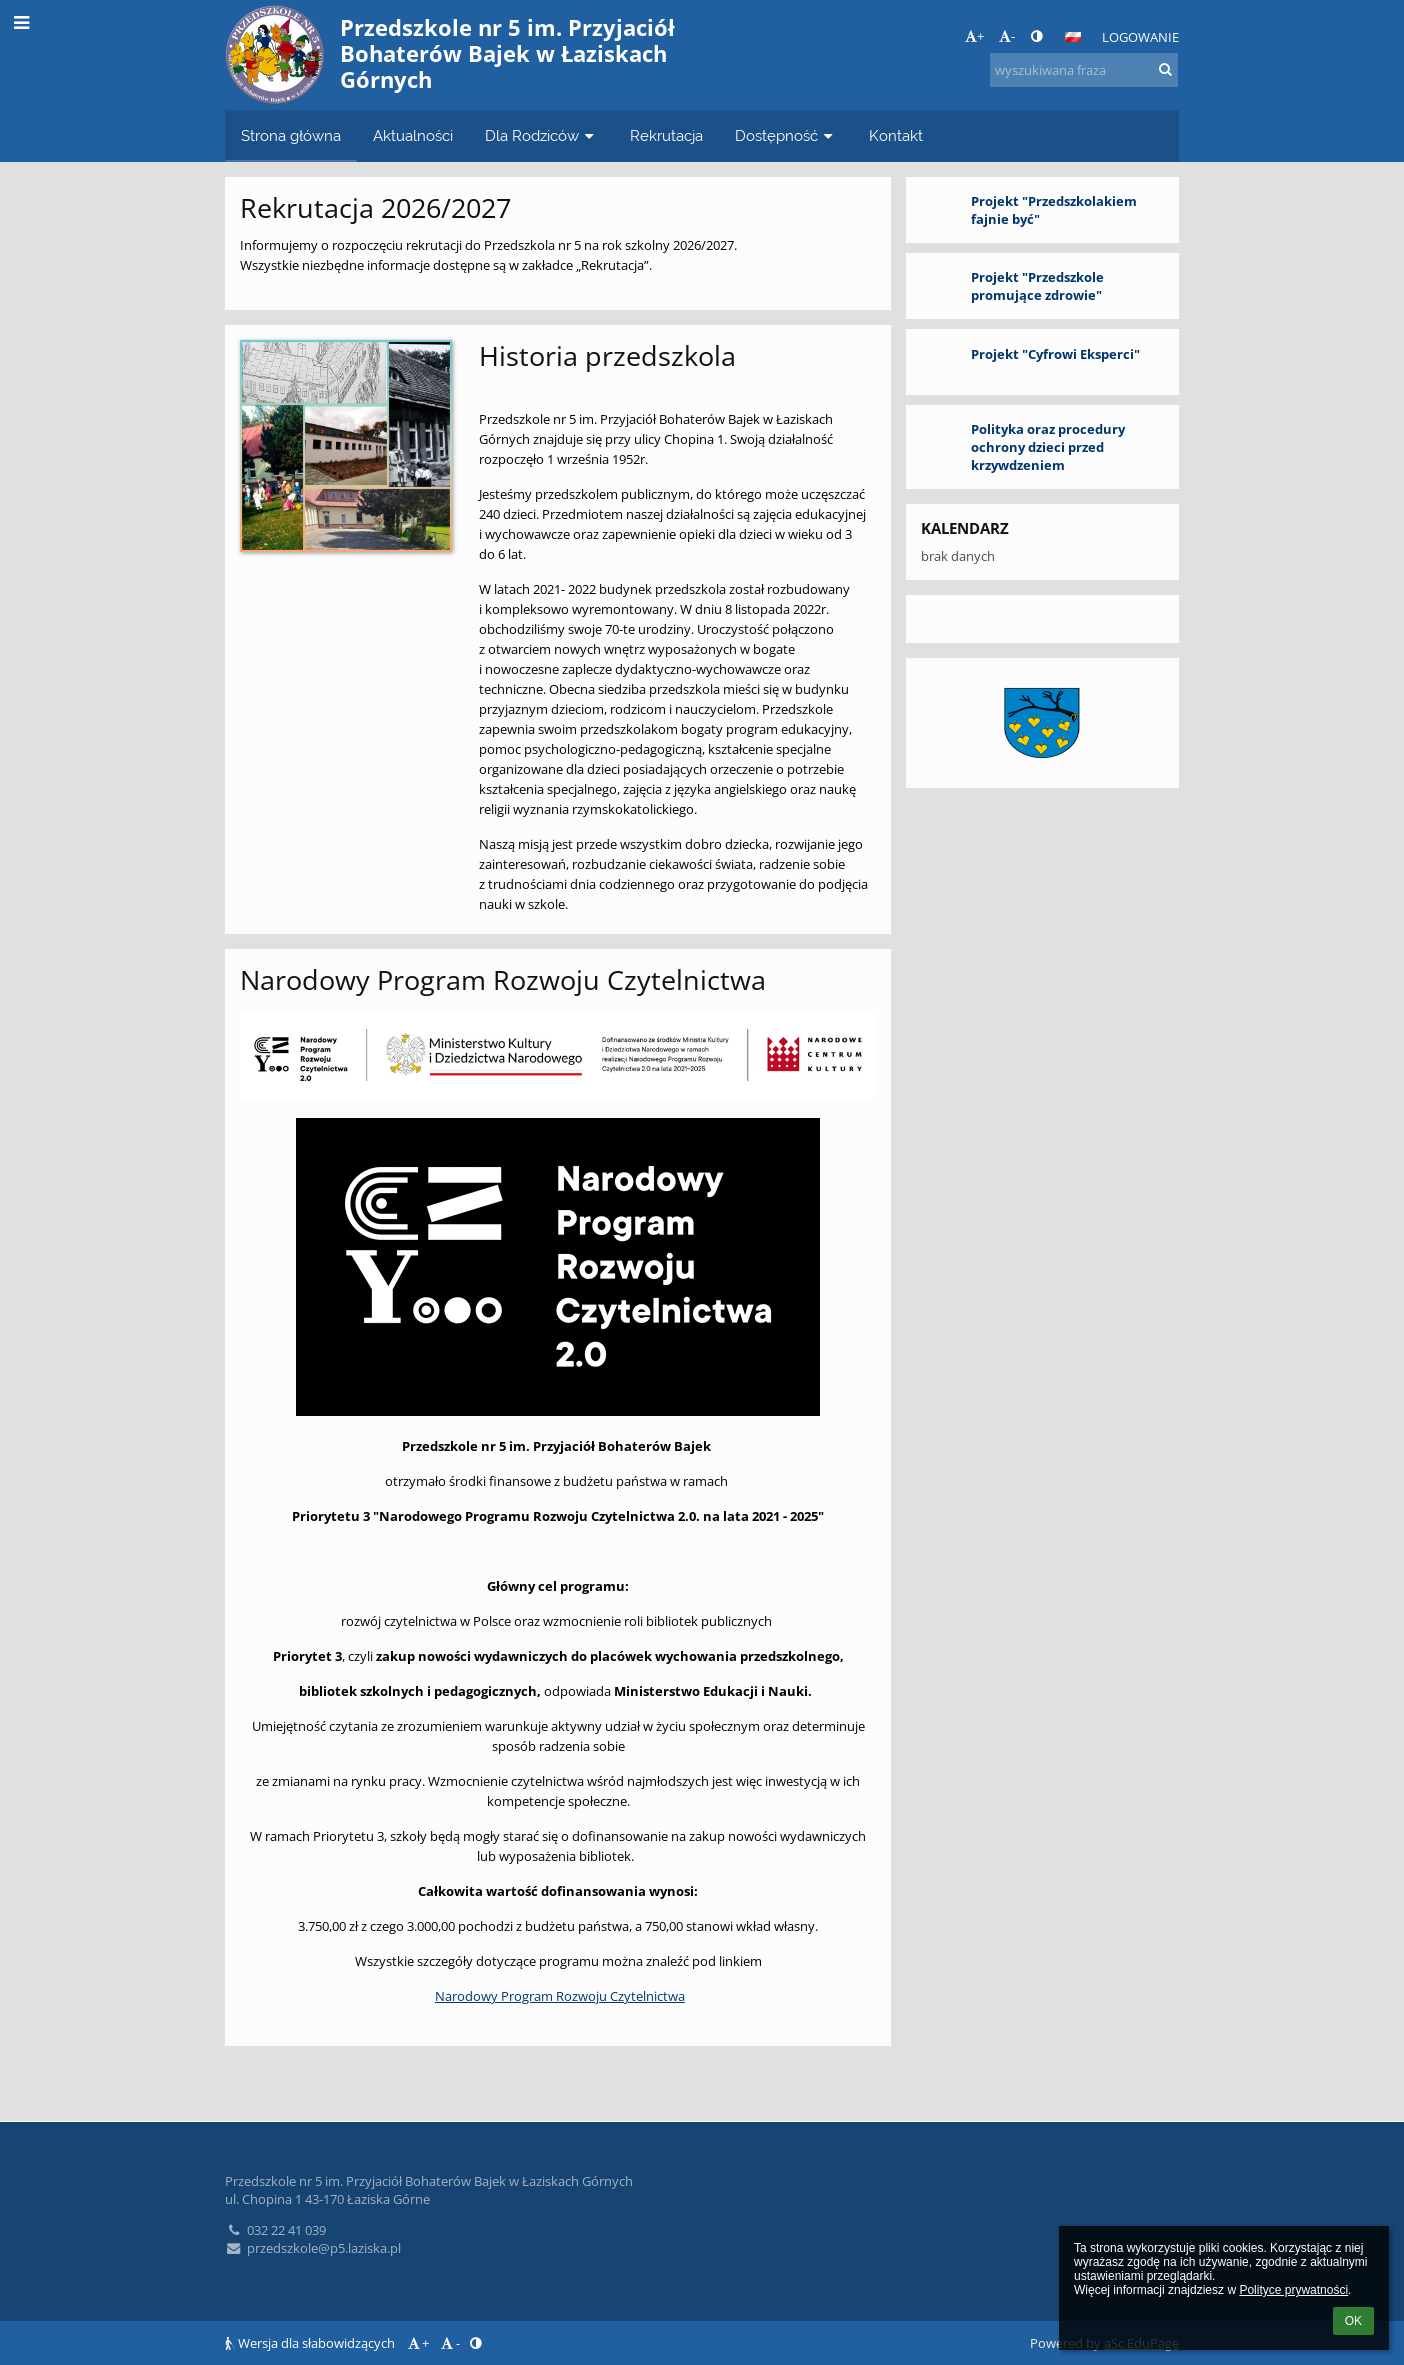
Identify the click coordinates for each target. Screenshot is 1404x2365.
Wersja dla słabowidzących (311, 2343)
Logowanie (1140, 37)
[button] (1073, 37)
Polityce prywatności (1293, 2290)
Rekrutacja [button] (666, 135)
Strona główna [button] (291, 135)
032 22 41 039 (275, 2230)
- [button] (1007, 36)
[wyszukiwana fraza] (1084, 70)
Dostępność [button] (786, 135)
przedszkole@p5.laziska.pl (313, 2248)
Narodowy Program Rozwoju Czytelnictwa (560, 1996)
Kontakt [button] (896, 135)
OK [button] (1353, 2321)
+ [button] (974, 36)
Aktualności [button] (413, 135)
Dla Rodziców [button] (541, 135)
